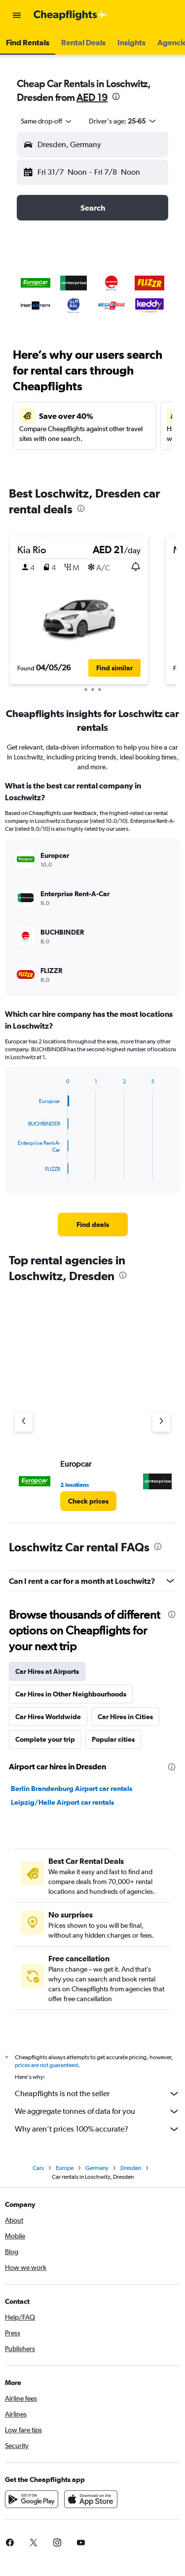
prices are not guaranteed (46, 2065)
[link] (93, 1224)
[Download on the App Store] (90, 2499)
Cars (38, 2168)
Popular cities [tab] (113, 1739)
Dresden (130, 2168)
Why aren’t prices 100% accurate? (97, 2129)
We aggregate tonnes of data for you (97, 2111)
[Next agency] (161, 1422)
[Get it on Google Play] (31, 2499)
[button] (17, 15)
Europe (65, 2168)
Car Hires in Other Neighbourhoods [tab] (70, 1694)
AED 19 (92, 97)
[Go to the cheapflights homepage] (70, 15)
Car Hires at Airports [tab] (47, 1671)
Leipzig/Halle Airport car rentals (62, 1802)
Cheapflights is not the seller (97, 2094)
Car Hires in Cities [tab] (125, 1717)
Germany (97, 2168)
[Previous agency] (24, 1422)
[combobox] (47, 121)
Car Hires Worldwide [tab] (48, 1717)
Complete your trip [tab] (45, 1739)
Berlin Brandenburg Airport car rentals (71, 1788)
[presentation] (115, 96)
